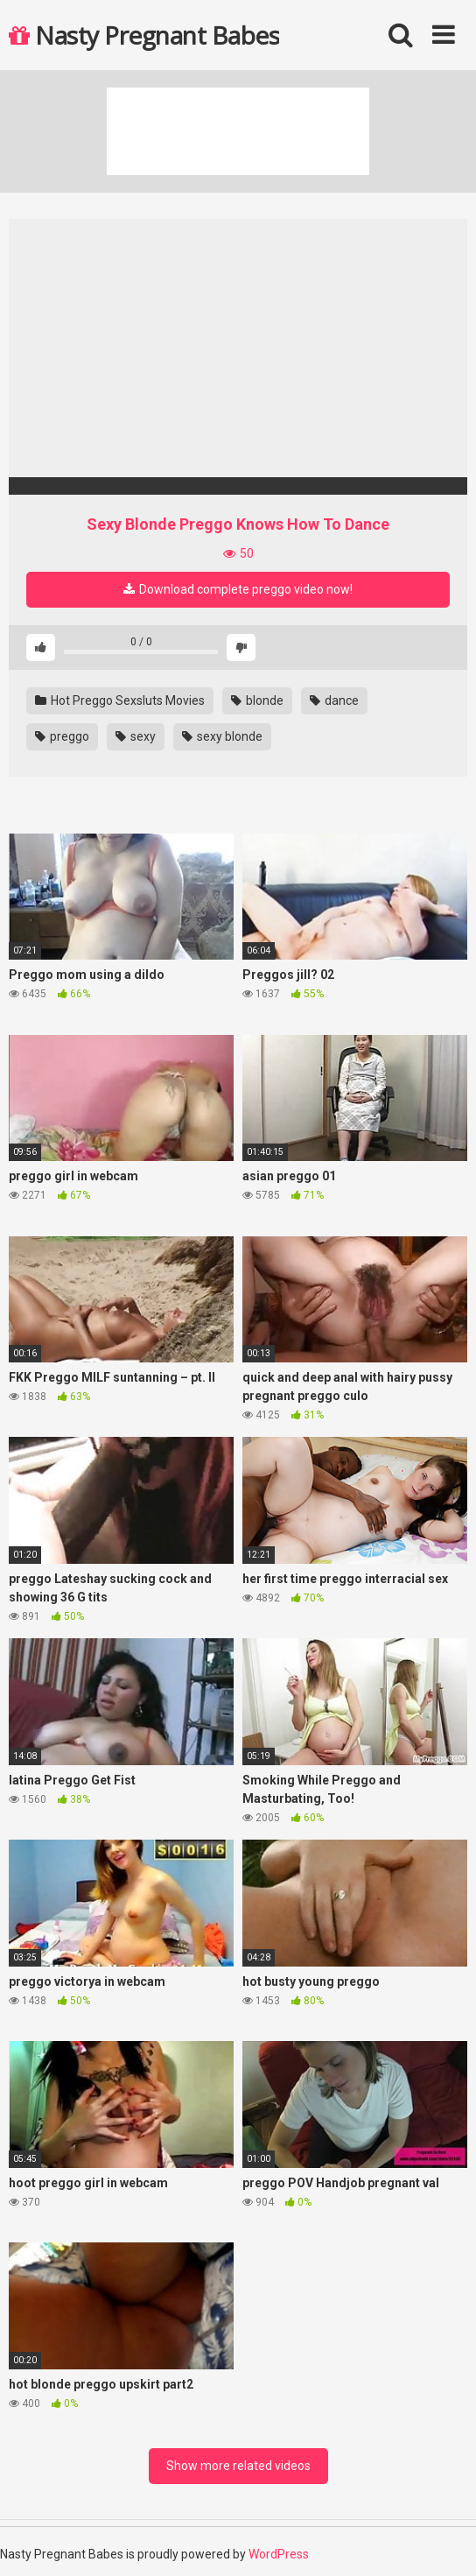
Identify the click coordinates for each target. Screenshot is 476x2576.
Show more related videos (238, 2466)
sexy (136, 736)
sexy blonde (222, 736)
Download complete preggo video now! (238, 589)
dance (334, 700)
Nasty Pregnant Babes (144, 35)
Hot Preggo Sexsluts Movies (120, 700)
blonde (257, 700)
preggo (62, 736)
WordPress (278, 2554)
